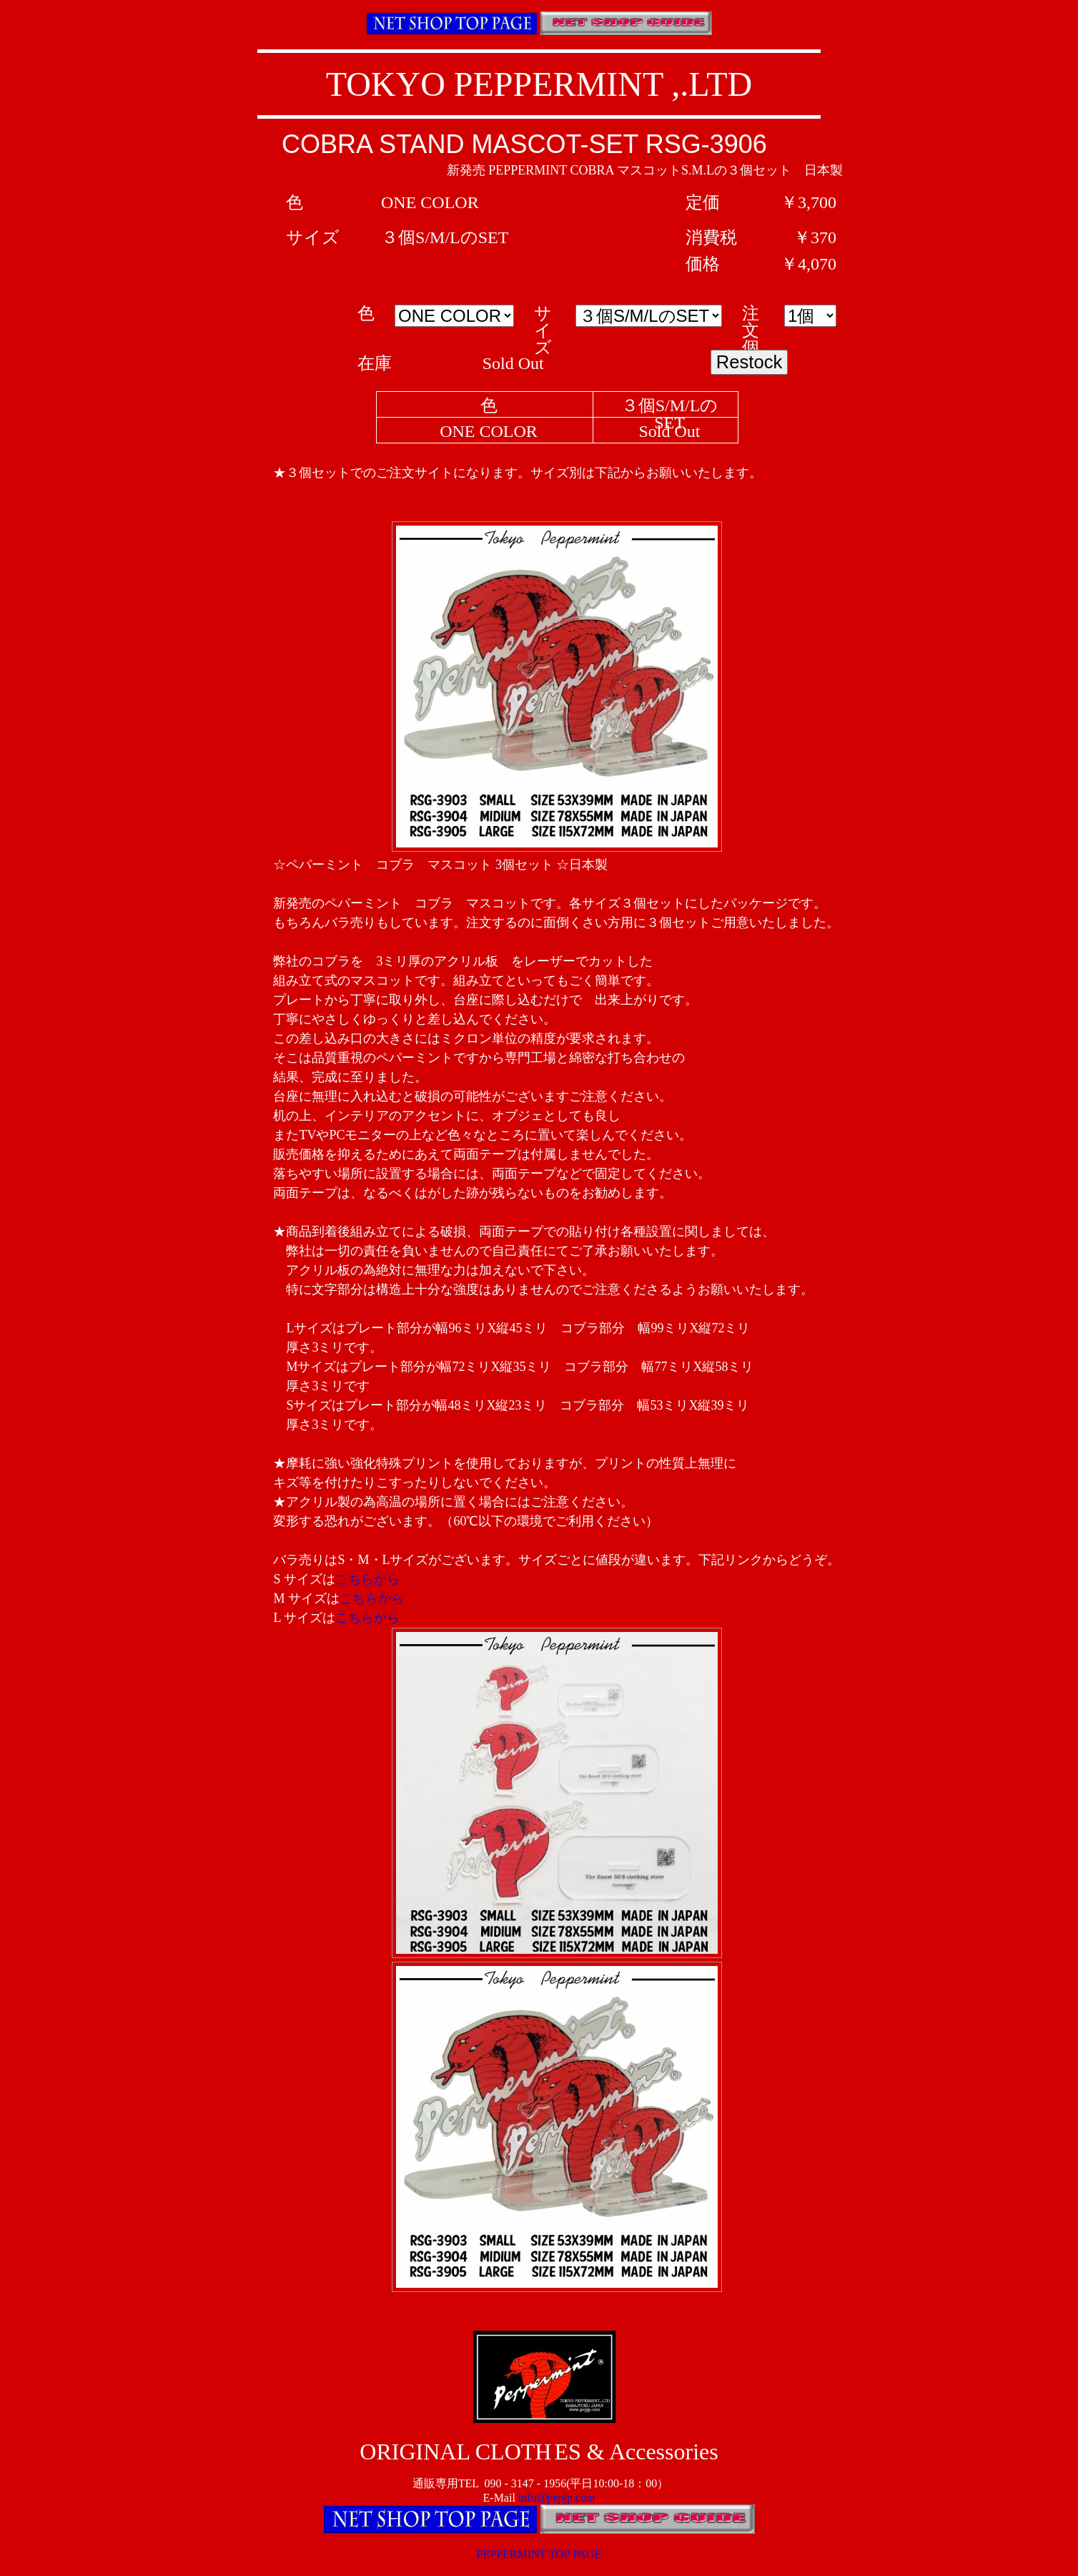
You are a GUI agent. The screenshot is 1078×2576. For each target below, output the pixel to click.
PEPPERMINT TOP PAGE (539, 2554)
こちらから (367, 1579)
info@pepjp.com (556, 2498)
